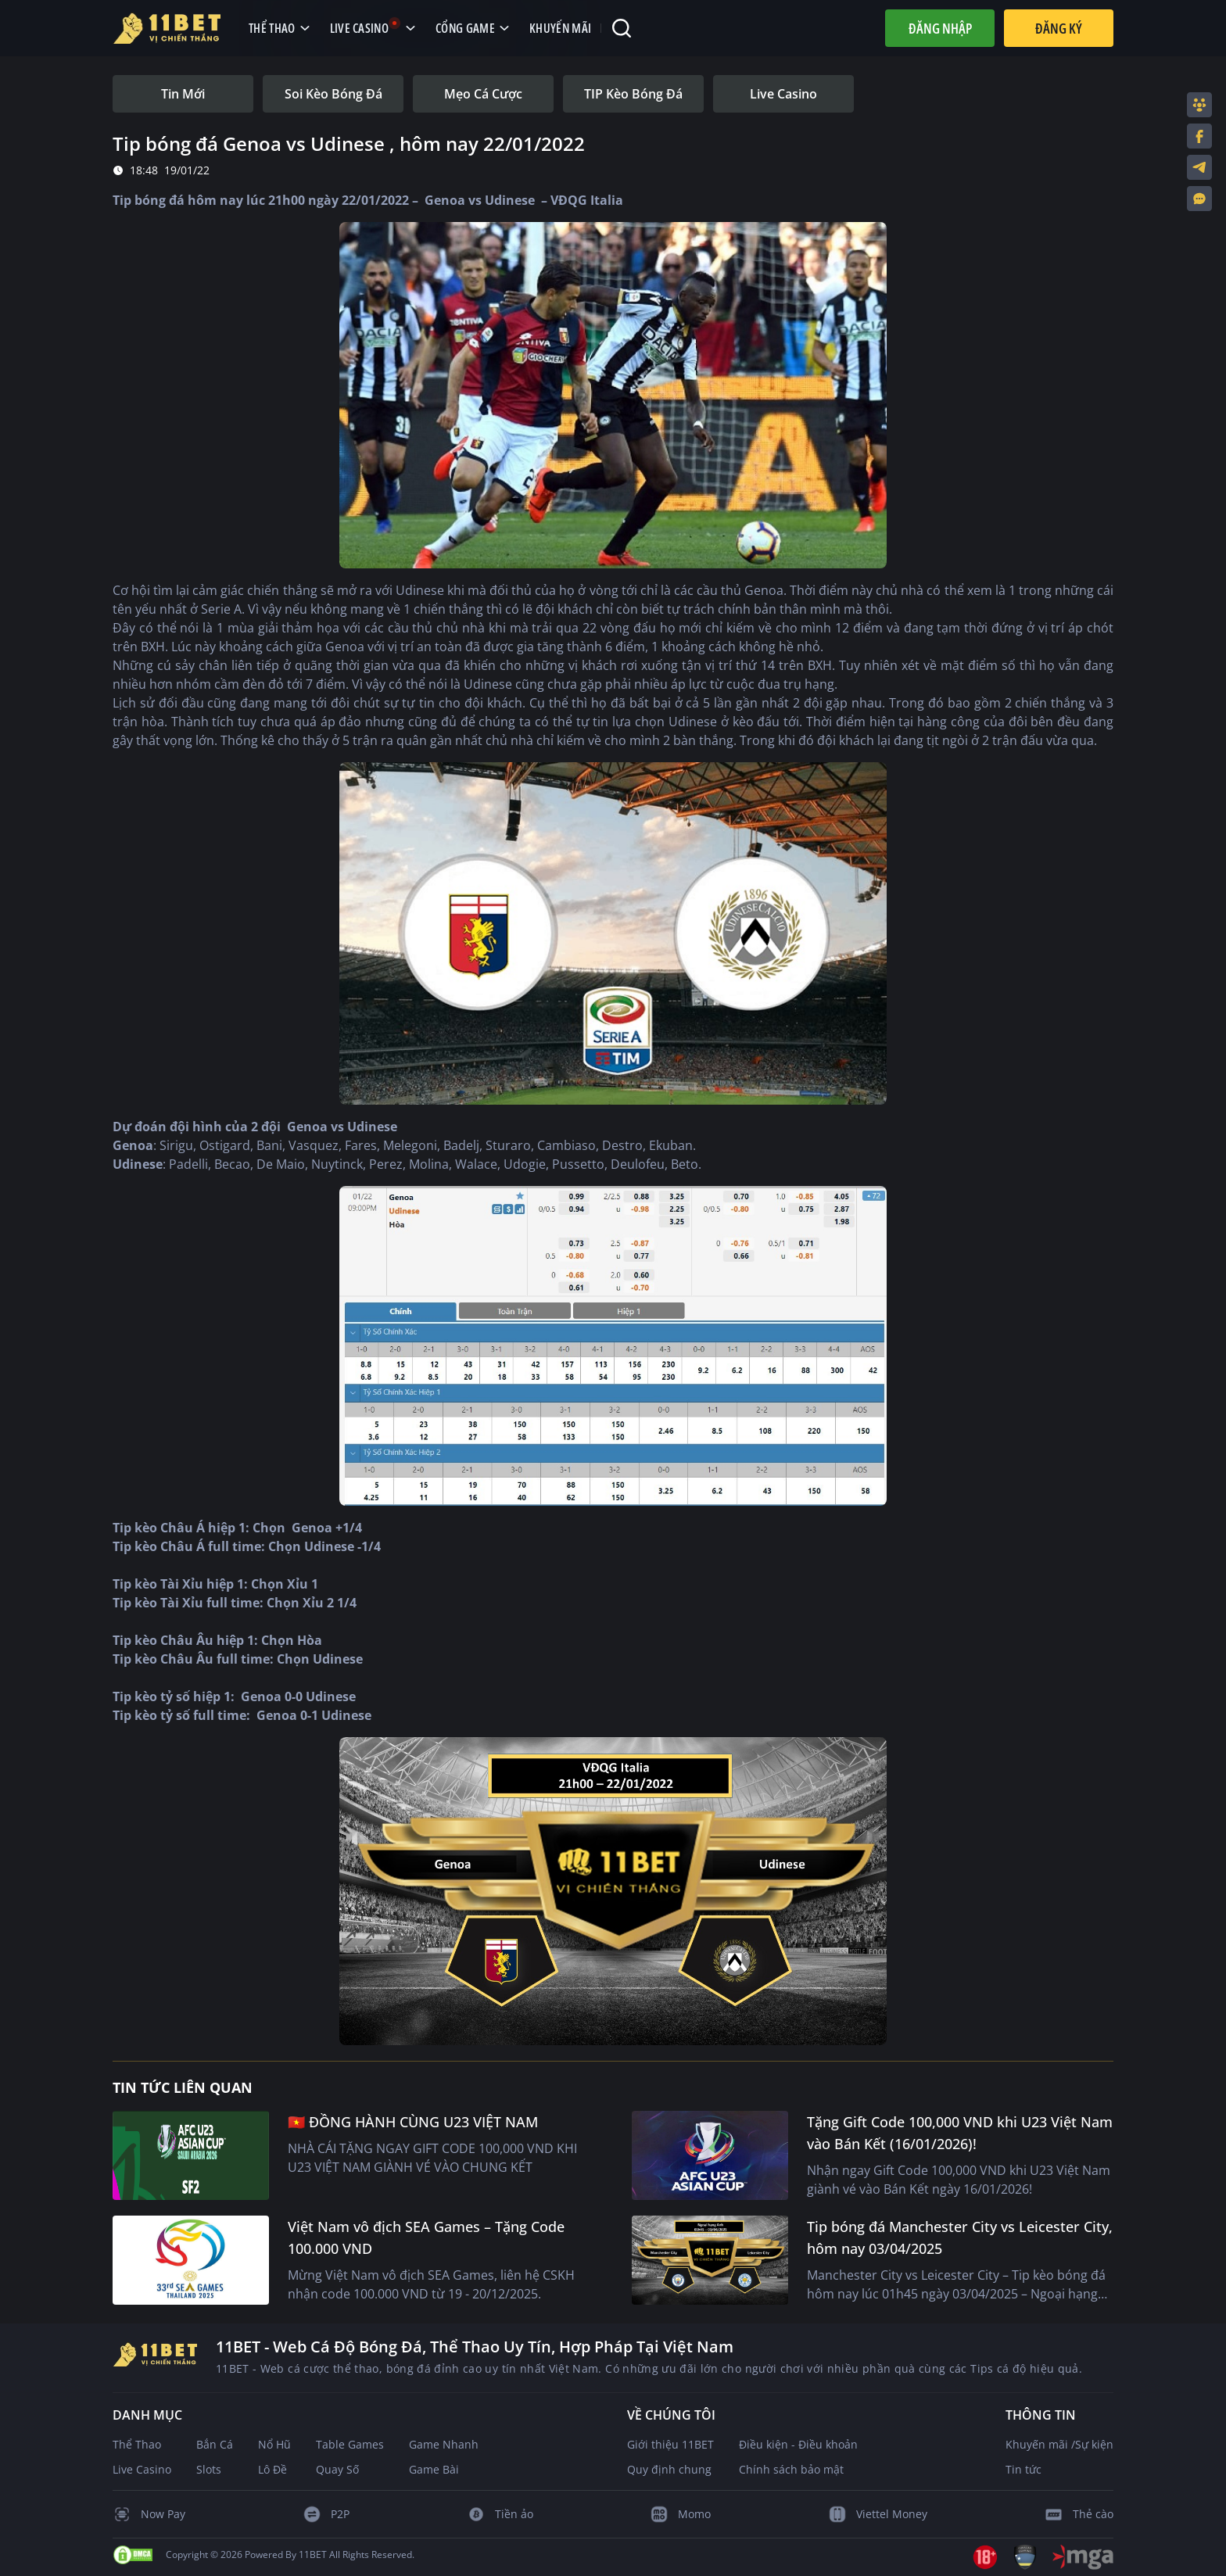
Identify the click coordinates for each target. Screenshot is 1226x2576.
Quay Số (337, 2469)
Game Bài (434, 2469)
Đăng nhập (940, 28)
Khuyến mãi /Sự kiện (1059, 2444)
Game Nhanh (444, 2444)
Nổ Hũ (274, 2444)
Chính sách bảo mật (791, 2469)
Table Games (350, 2444)
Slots (208, 2469)
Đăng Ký (1058, 28)
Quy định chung (669, 2469)
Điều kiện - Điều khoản (798, 2444)
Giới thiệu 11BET (670, 2444)
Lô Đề (272, 2469)
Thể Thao (137, 2444)
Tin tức (1023, 2469)
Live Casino (142, 2469)
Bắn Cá (214, 2444)
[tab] (183, 94)
